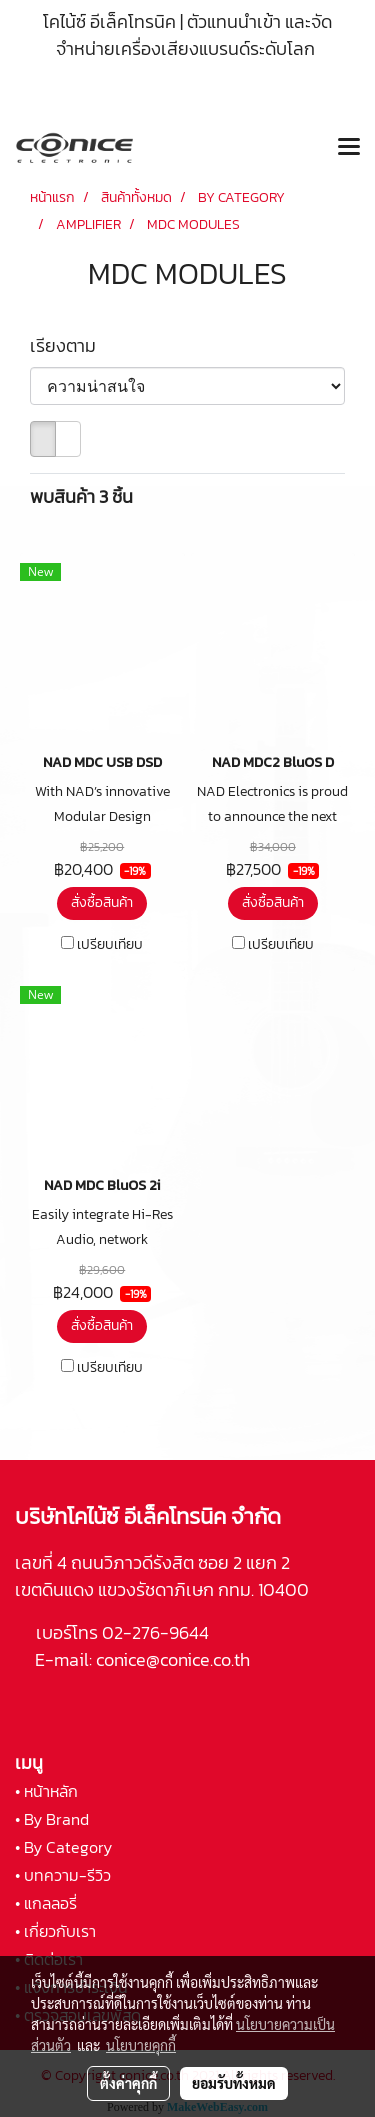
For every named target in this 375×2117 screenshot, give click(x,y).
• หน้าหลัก (46, 1791)
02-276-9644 (155, 1632)
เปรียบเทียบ (110, 945)
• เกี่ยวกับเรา (55, 1931)
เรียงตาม (69, 345)
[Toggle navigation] (349, 148)
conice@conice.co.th (175, 1659)
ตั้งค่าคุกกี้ (128, 2083)
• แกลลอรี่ (46, 1903)
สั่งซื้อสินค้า (102, 902)
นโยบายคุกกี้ (141, 2045)
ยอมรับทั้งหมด (234, 2083)
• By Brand (52, 1819)
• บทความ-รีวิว (63, 1875)
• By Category (63, 1847)
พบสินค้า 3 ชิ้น (81, 496)
